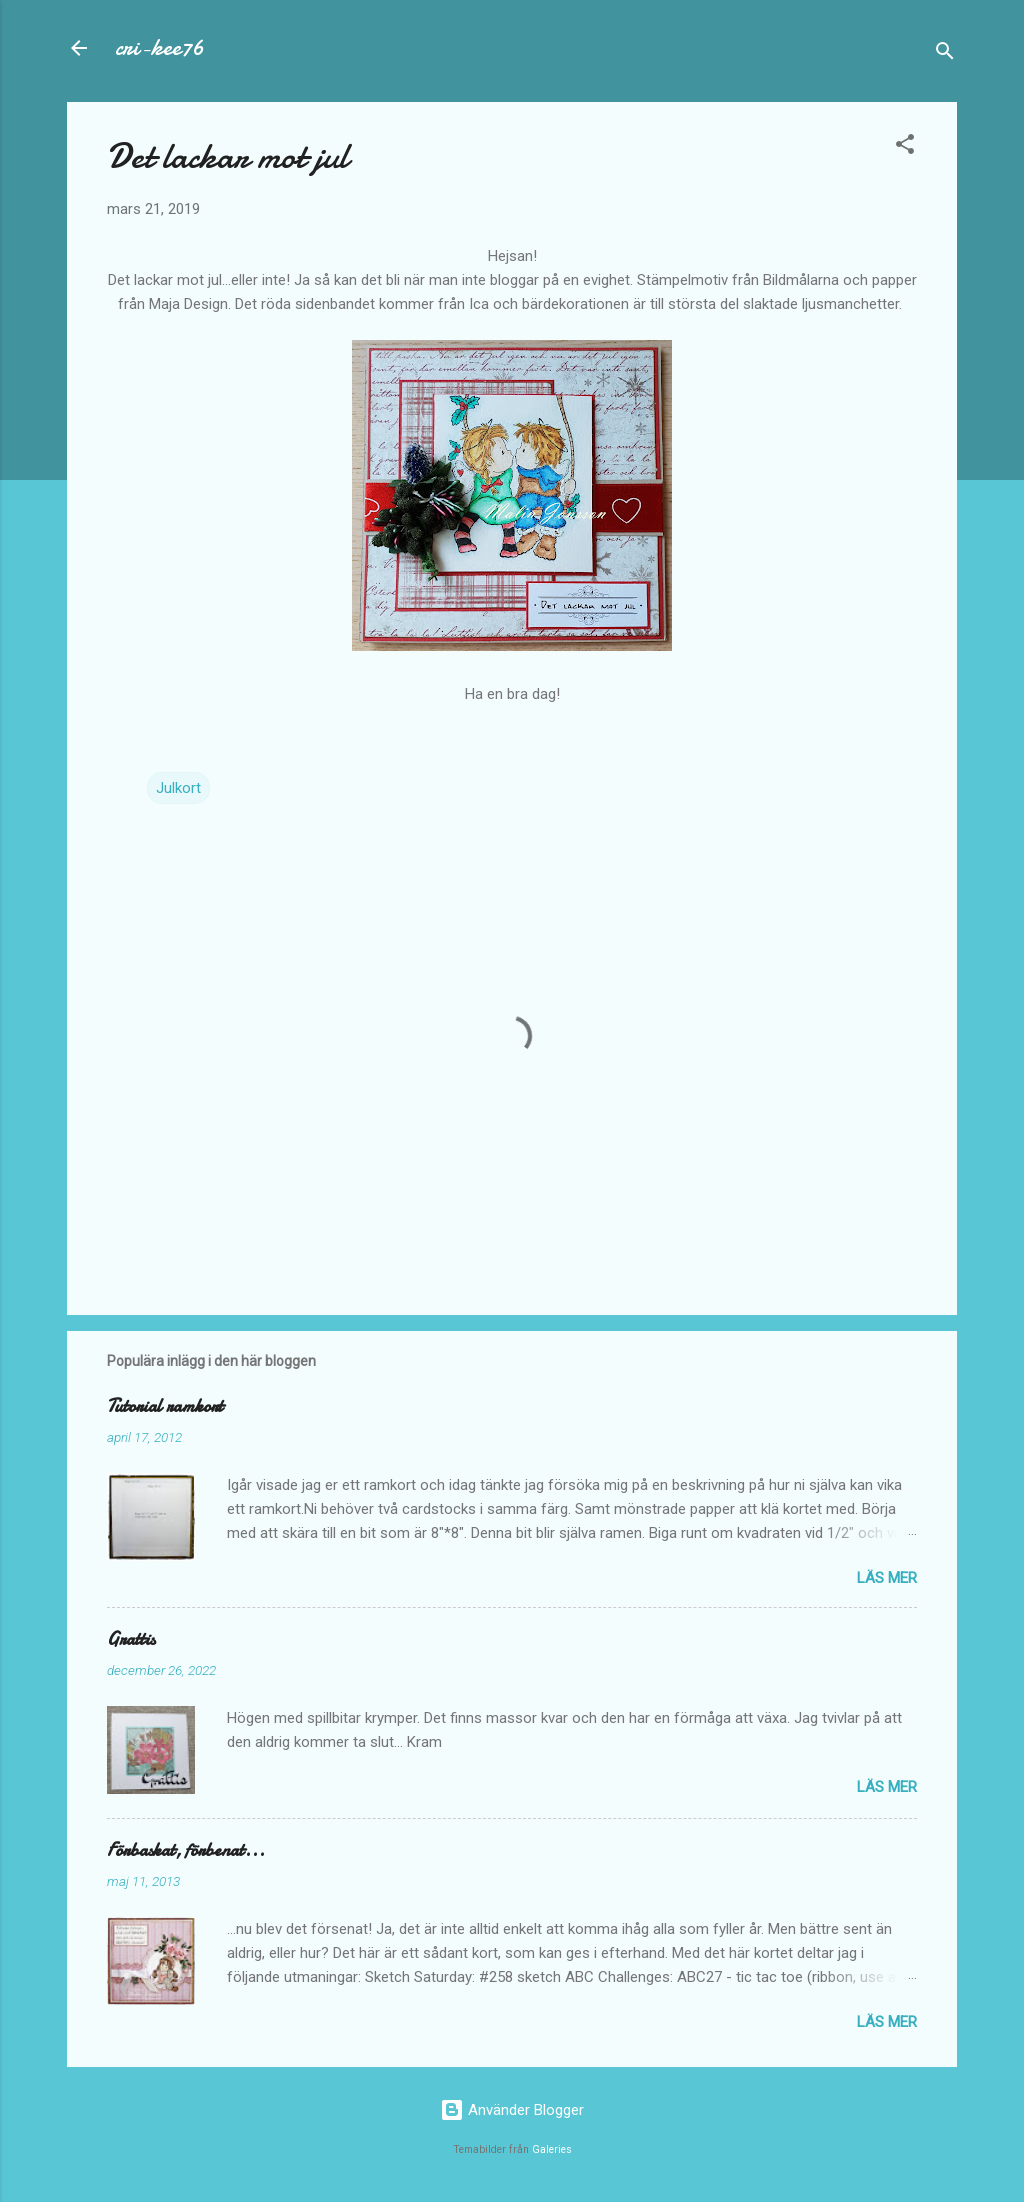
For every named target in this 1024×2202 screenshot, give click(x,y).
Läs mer (887, 1578)
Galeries (552, 2149)
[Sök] (945, 54)
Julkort (178, 788)
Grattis (131, 1639)
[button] (905, 147)
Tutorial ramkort (165, 1406)
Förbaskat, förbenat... (186, 1850)
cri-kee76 (159, 47)
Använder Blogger (512, 2110)
